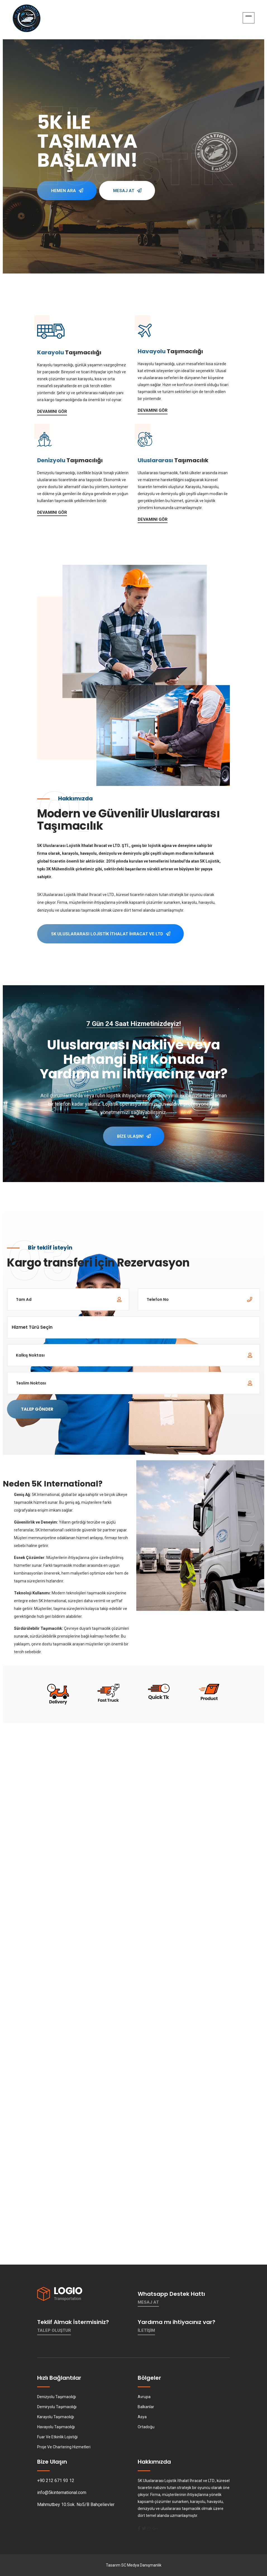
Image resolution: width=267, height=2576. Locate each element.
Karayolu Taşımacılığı (55, 2417)
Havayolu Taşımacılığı (56, 2427)
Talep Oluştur (54, 2330)
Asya (142, 2417)
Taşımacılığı (69, 352)
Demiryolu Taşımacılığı (57, 2407)
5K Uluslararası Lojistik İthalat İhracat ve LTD (110, 933)
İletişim (146, 2330)
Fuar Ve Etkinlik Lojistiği (57, 2437)
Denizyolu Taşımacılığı (56, 2397)
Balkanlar (146, 2407)
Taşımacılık (173, 460)
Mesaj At (127, 206)
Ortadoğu (146, 2427)
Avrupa (144, 2397)
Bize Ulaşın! (134, 1136)
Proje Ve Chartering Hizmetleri (63, 2447)
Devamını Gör (52, 411)
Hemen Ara (67, 200)
